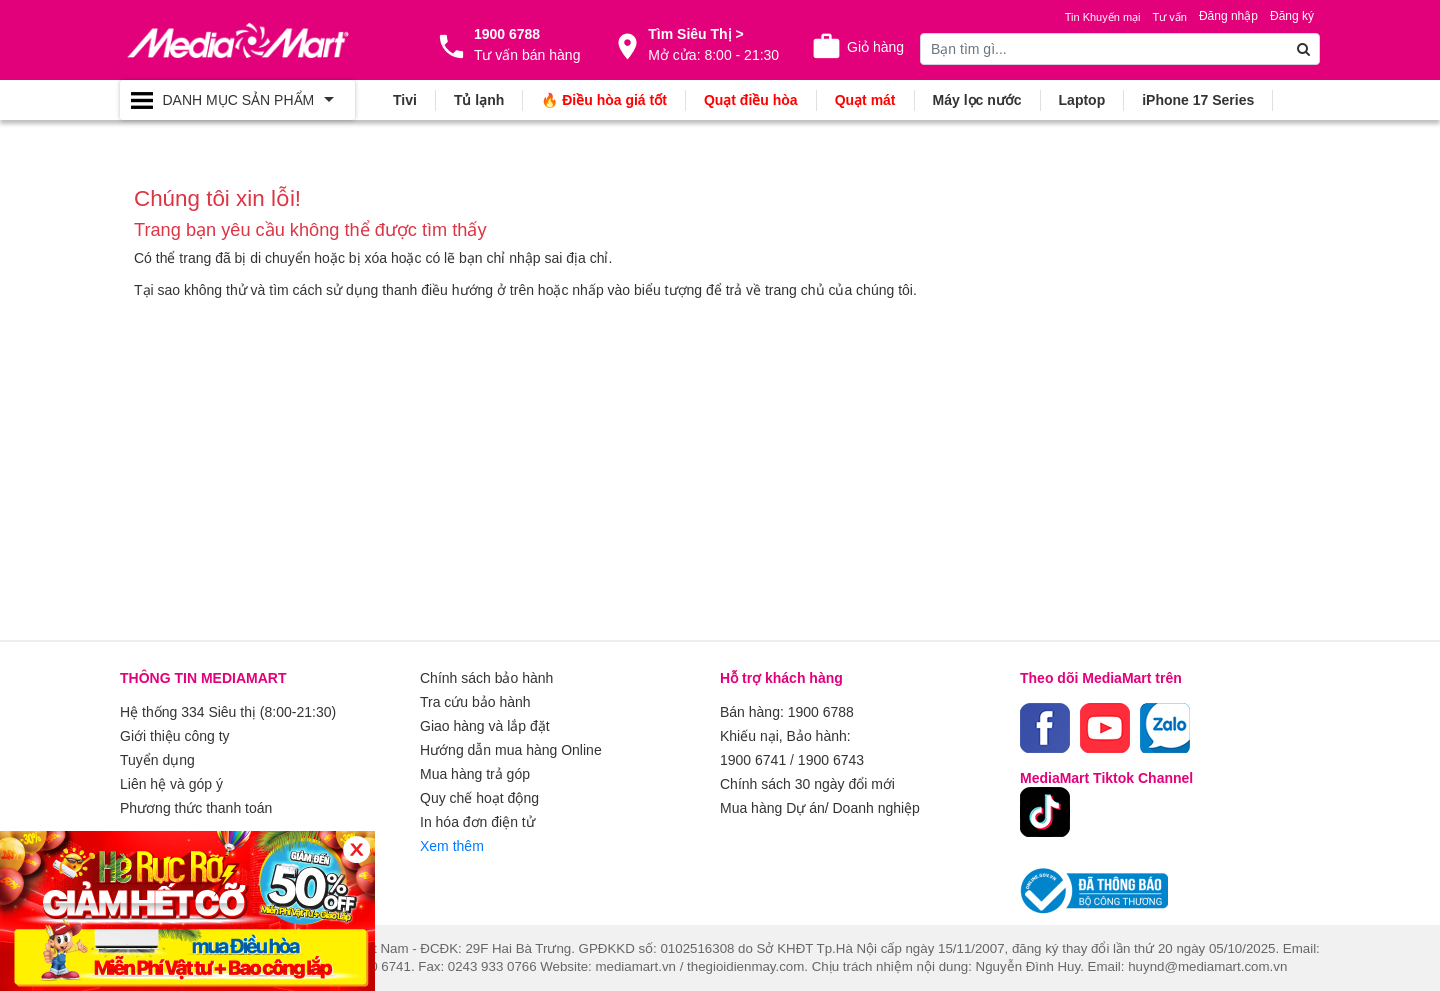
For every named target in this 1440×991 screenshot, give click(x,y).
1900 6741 (753, 760)
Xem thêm (452, 846)
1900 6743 (831, 760)
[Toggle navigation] (237, 100)
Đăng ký (1292, 16)
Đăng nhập (1228, 16)
